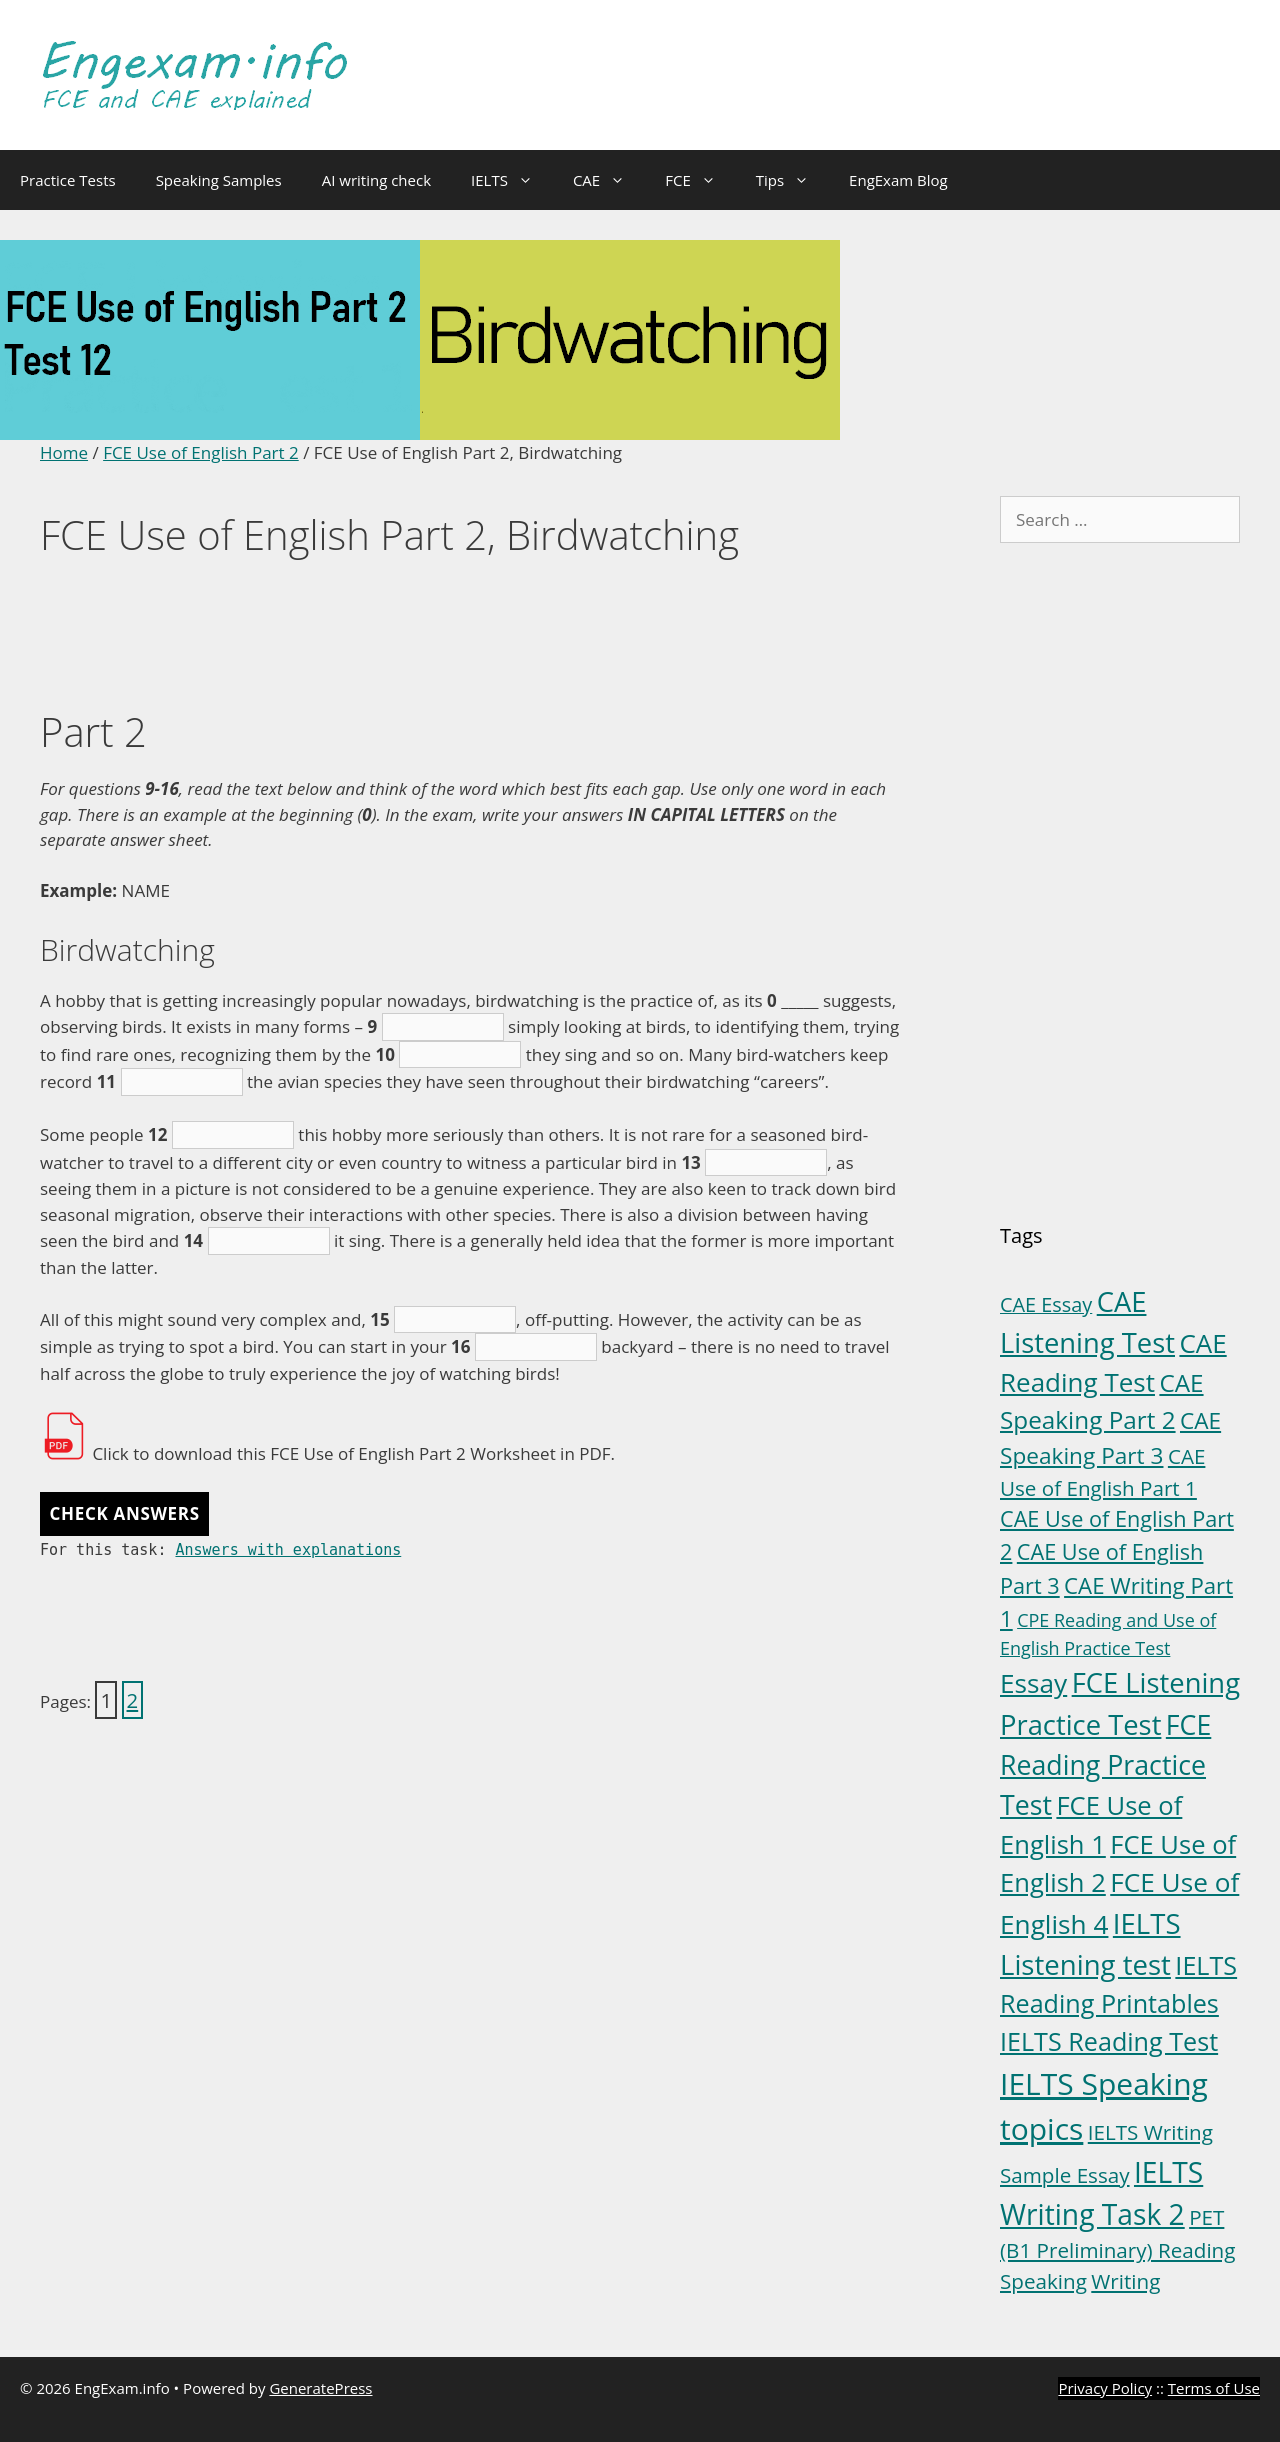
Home (64, 452)
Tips (792, 180)
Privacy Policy (1105, 2388)
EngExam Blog (898, 180)
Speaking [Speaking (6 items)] (1043, 2281)
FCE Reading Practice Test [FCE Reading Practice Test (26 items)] (1105, 1764)
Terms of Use (1214, 2388)
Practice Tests (68, 180)
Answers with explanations (288, 1550)
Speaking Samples (219, 180)
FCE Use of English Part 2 (201, 452)
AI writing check (376, 180)
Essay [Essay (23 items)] (1033, 1683)
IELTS (512, 180)
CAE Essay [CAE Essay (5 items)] (1046, 1304)
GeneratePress (320, 2388)
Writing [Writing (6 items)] (1125, 2281)
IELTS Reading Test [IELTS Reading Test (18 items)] (1109, 2041)
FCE (700, 180)
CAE (609, 180)
